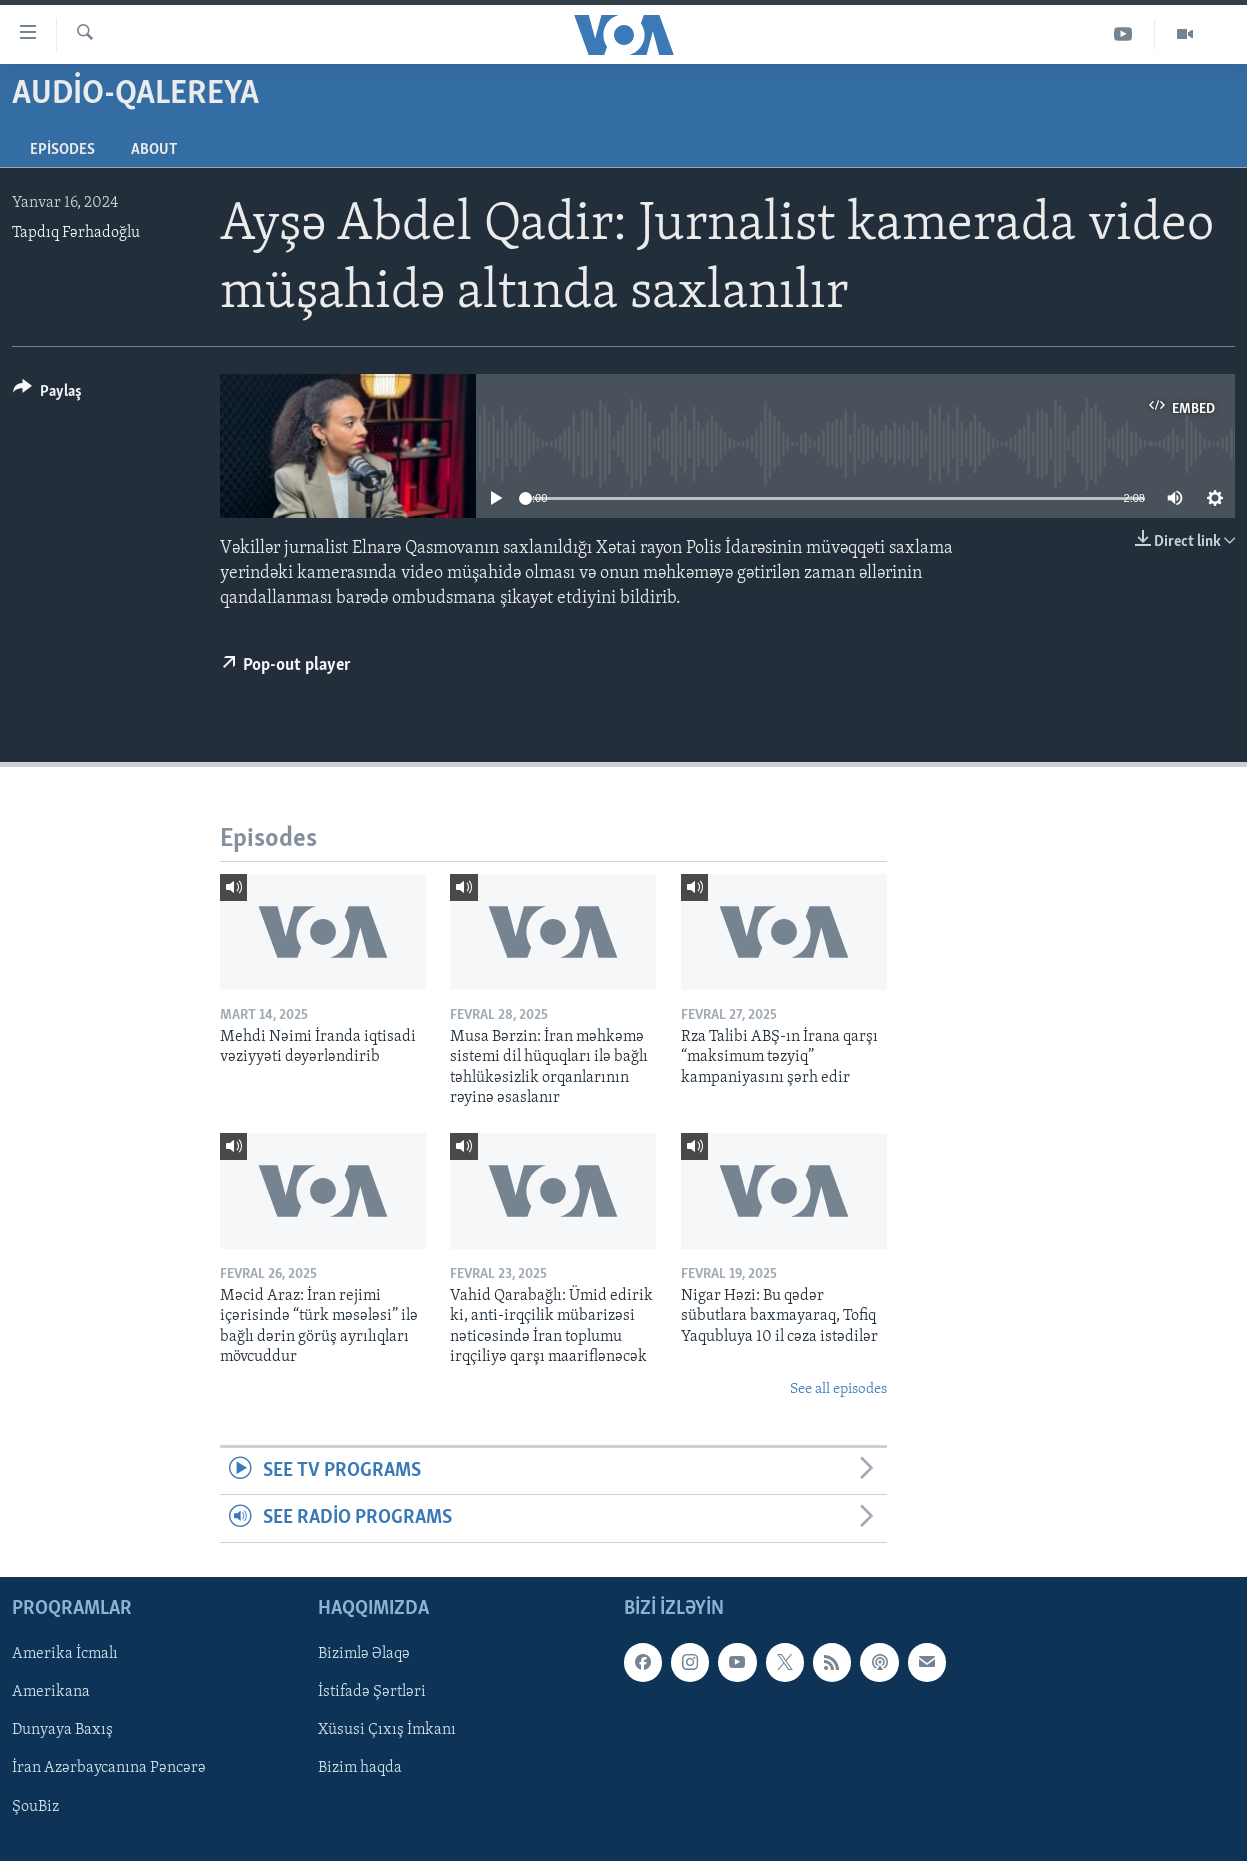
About (154, 150)
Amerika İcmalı (65, 1654)
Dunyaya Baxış (62, 1730)
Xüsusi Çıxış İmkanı (387, 1730)
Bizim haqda (360, 1768)
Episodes (62, 150)
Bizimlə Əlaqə (364, 1654)
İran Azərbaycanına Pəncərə (109, 1768)
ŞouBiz (35, 1806)
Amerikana (51, 1692)
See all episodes (838, 1389)
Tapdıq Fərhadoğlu (76, 233)
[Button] (47, 394)
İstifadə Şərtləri (372, 1692)
